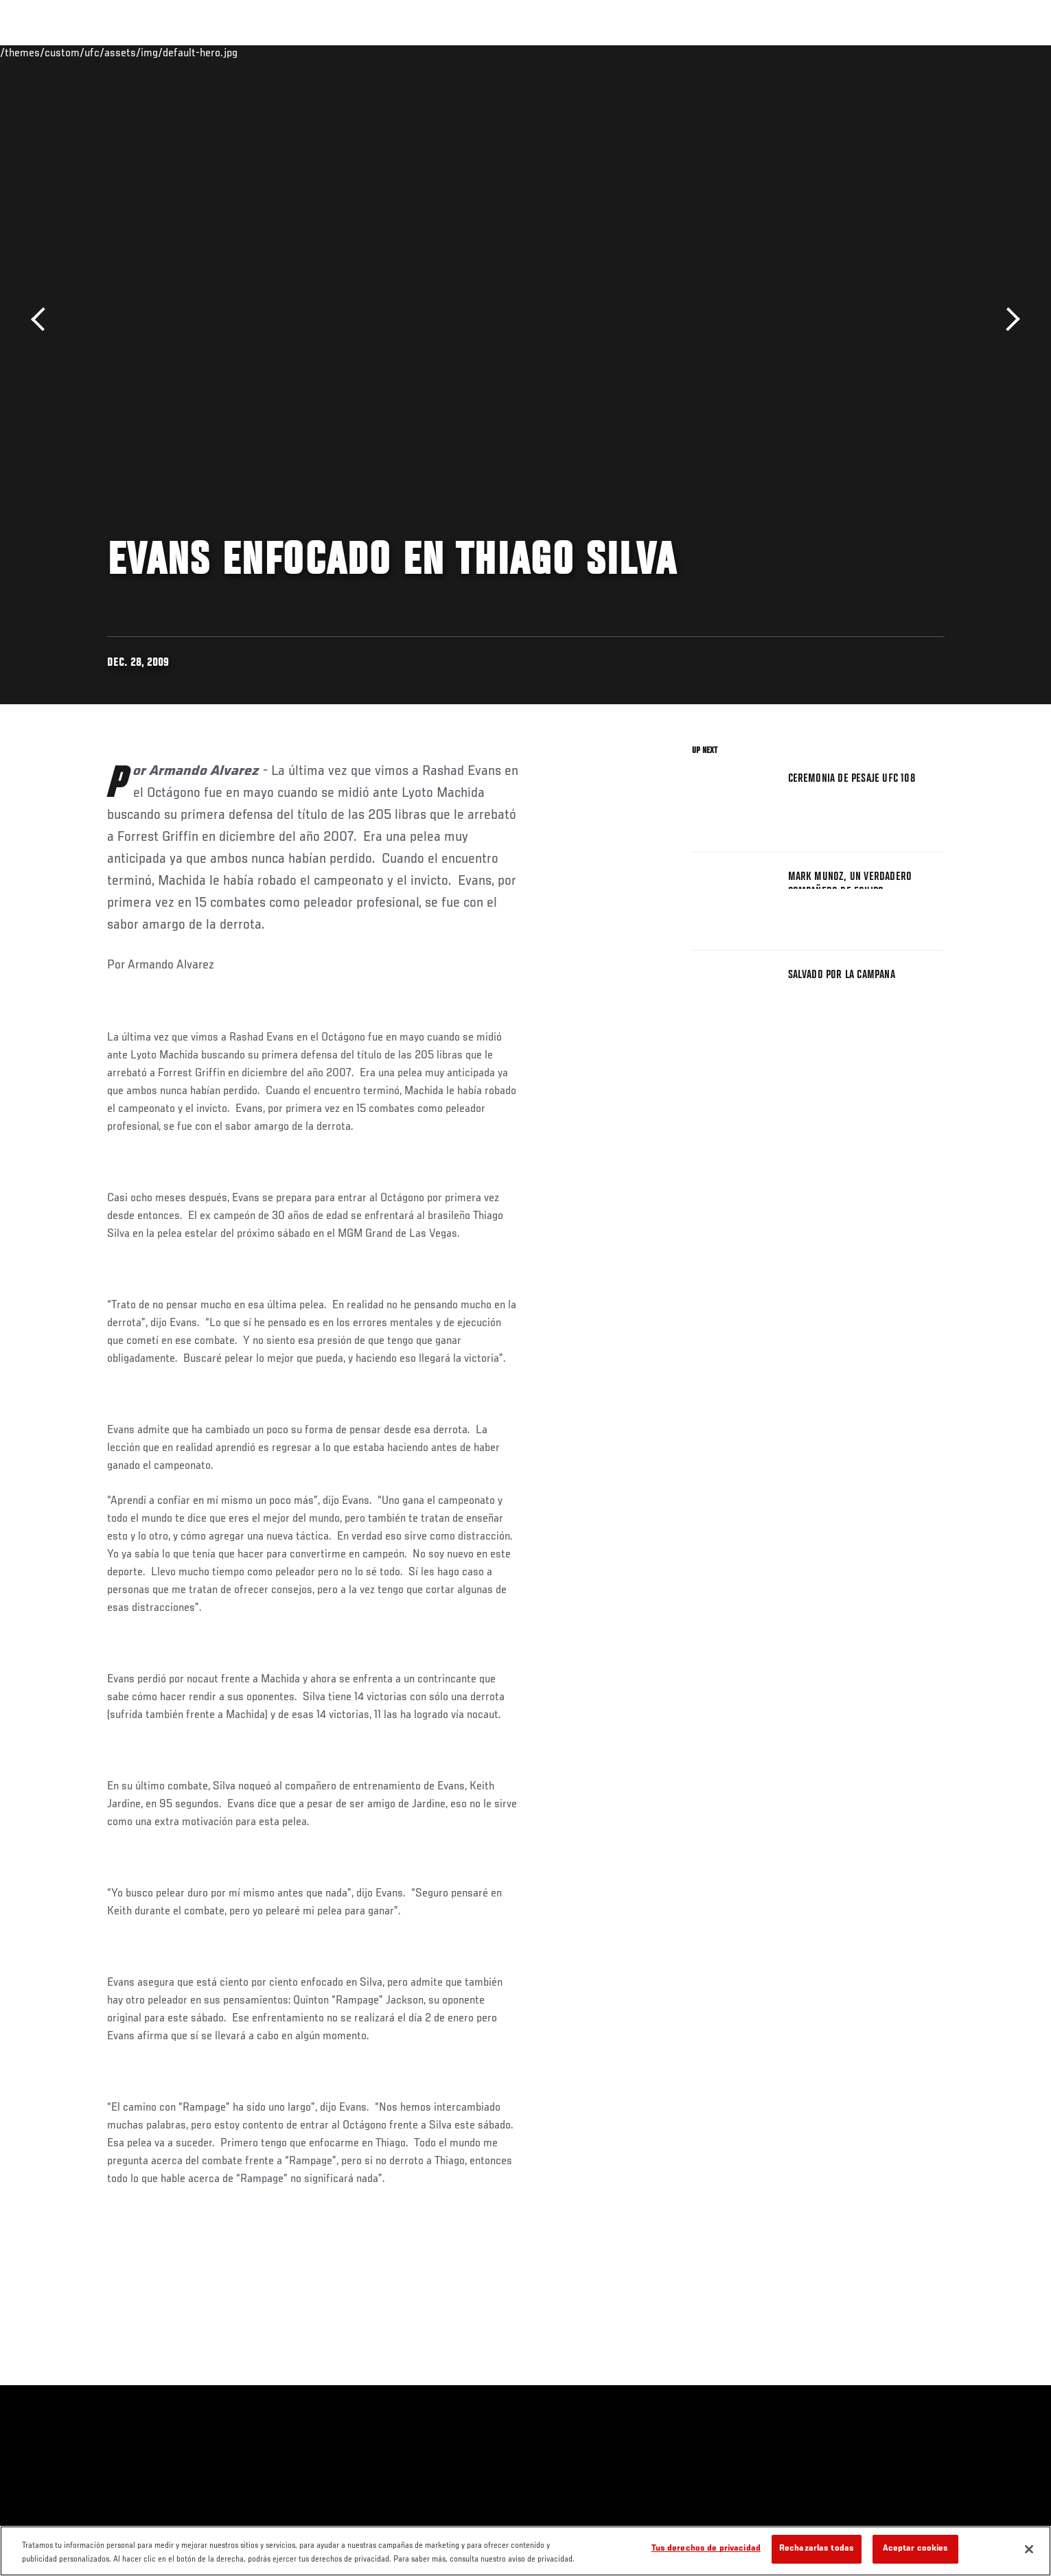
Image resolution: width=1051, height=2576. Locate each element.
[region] (525, 2551)
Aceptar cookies (916, 2548)
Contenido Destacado (308, 52)
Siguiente (1008, 320)
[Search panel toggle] (951, 52)
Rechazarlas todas (816, 2548)
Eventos (94, 52)
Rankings (153, 52)
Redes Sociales (796, 52)
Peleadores (219, 52)
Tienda (917, 52)
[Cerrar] (1029, 2549)
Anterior (43, 320)
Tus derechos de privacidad (706, 2548)
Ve (856, 52)
